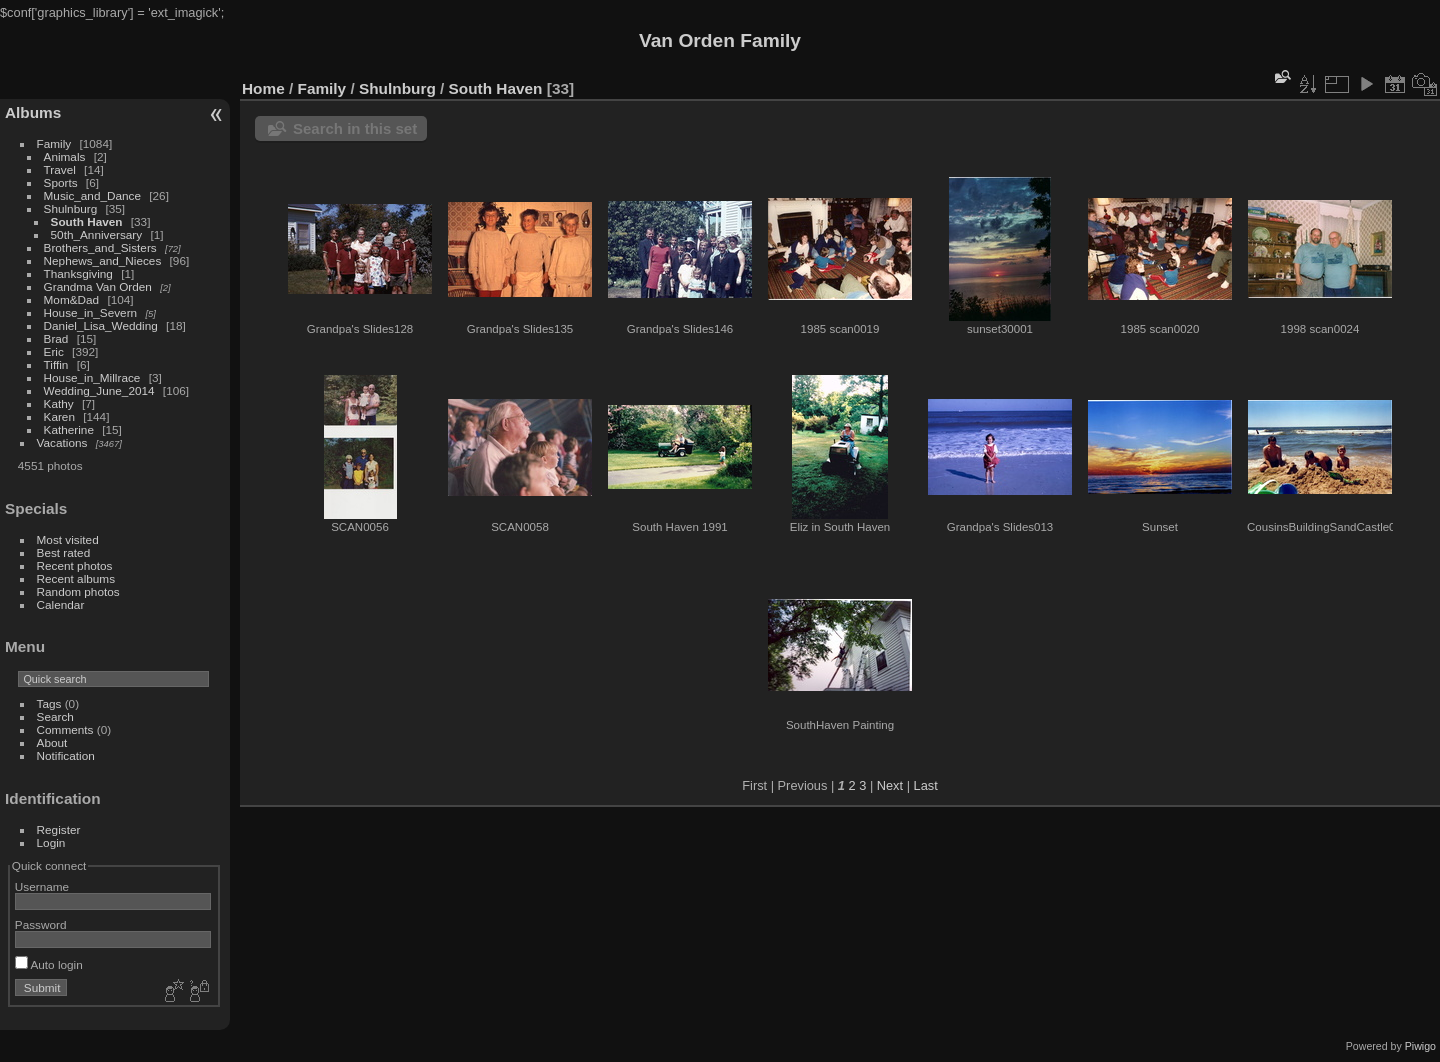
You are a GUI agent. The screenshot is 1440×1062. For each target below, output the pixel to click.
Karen (59, 416)
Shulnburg (71, 208)
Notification (66, 755)
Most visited (68, 539)
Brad (56, 338)
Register (59, 829)
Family (54, 143)
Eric (54, 351)
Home (263, 88)
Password (41, 924)
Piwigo (1420, 1046)
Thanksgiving (78, 273)
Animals (65, 156)
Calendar (61, 604)
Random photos (78, 591)
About (52, 742)
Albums (33, 112)
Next (890, 785)
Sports (61, 182)
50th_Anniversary (97, 234)
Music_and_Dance (92, 195)
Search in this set (355, 128)
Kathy (59, 403)
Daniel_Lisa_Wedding (101, 325)
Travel (60, 169)
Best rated (64, 552)
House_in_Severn (91, 312)
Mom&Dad (72, 299)
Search (55, 716)
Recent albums (76, 578)
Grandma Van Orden (98, 286)
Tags (49, 703)
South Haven (87, 221)
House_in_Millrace (92, 377)
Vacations (62, 442)
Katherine (69, 429)
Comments (65, 729)
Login (51, 842)
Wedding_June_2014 (99, 390)
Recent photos (75, 565)
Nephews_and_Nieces (103, 260)
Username (42, 886)
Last (926, 785)
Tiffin (56, 364)
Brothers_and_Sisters (100, 247)
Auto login (49, 964)
